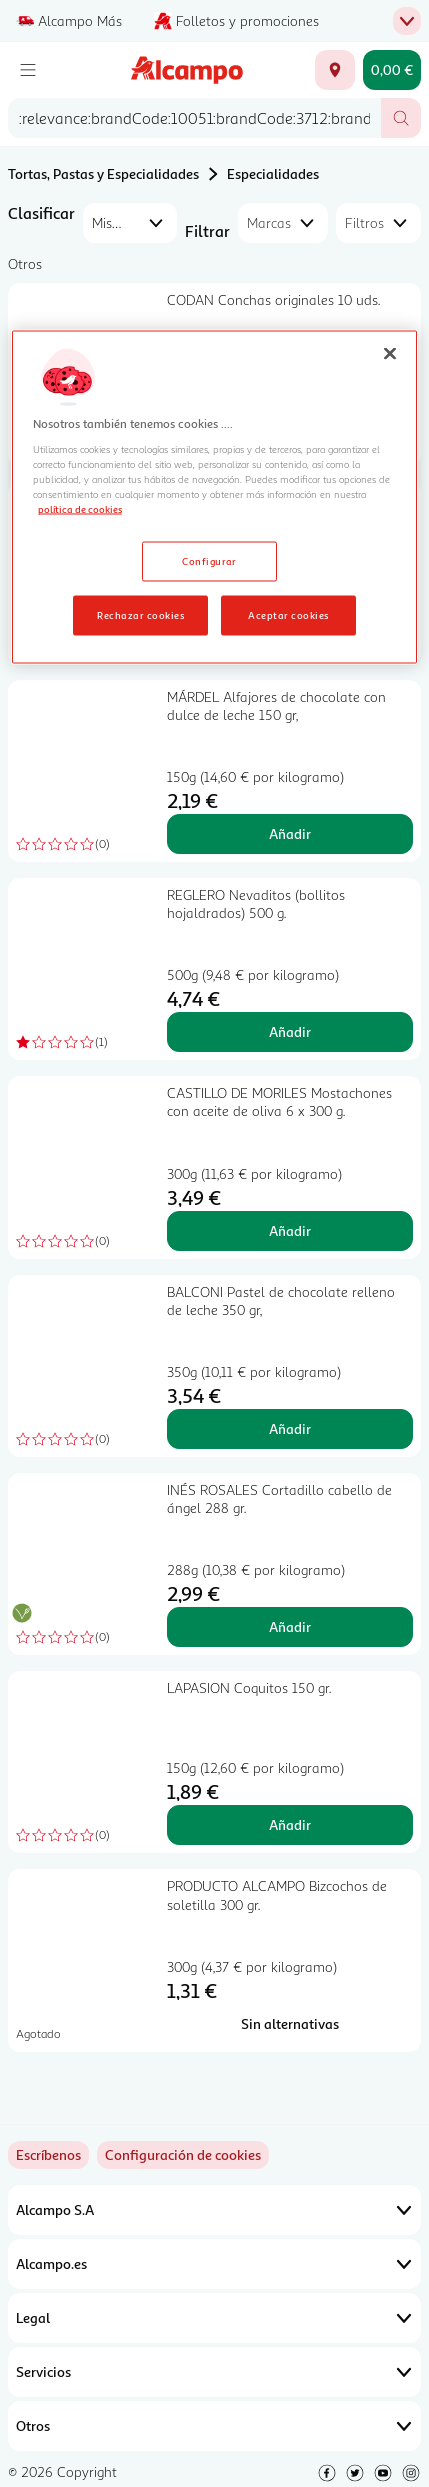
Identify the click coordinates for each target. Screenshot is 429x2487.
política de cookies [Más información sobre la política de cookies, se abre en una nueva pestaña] (80, 508)
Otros (214, 2426)
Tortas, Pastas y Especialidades (103, 173)
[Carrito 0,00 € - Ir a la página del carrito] (392, 70)
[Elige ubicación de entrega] (335, 70)
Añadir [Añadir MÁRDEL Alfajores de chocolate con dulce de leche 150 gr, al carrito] (290, 833)
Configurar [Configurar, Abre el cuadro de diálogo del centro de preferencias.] (209, 560)
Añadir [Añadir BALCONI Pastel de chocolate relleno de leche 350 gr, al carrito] (290, 1428)
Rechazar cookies (140, 614)
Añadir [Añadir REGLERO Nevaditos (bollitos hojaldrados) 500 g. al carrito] (290, 1031)
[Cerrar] (390, 354)
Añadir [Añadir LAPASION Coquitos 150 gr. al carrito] (290, 1824)
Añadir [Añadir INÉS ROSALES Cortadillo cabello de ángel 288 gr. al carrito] (290, 1626)
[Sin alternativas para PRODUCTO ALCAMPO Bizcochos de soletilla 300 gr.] (290, 2024)
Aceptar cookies (288, 614)
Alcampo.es (214, 2264)
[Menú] (28, 70)
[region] (215, 497)
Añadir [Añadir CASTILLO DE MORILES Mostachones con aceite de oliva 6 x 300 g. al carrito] (290, 1230)
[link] (183, 2155)
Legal (214, 2318)
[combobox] (194, 118)
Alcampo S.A (214, 2210)
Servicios (214, 2372)
